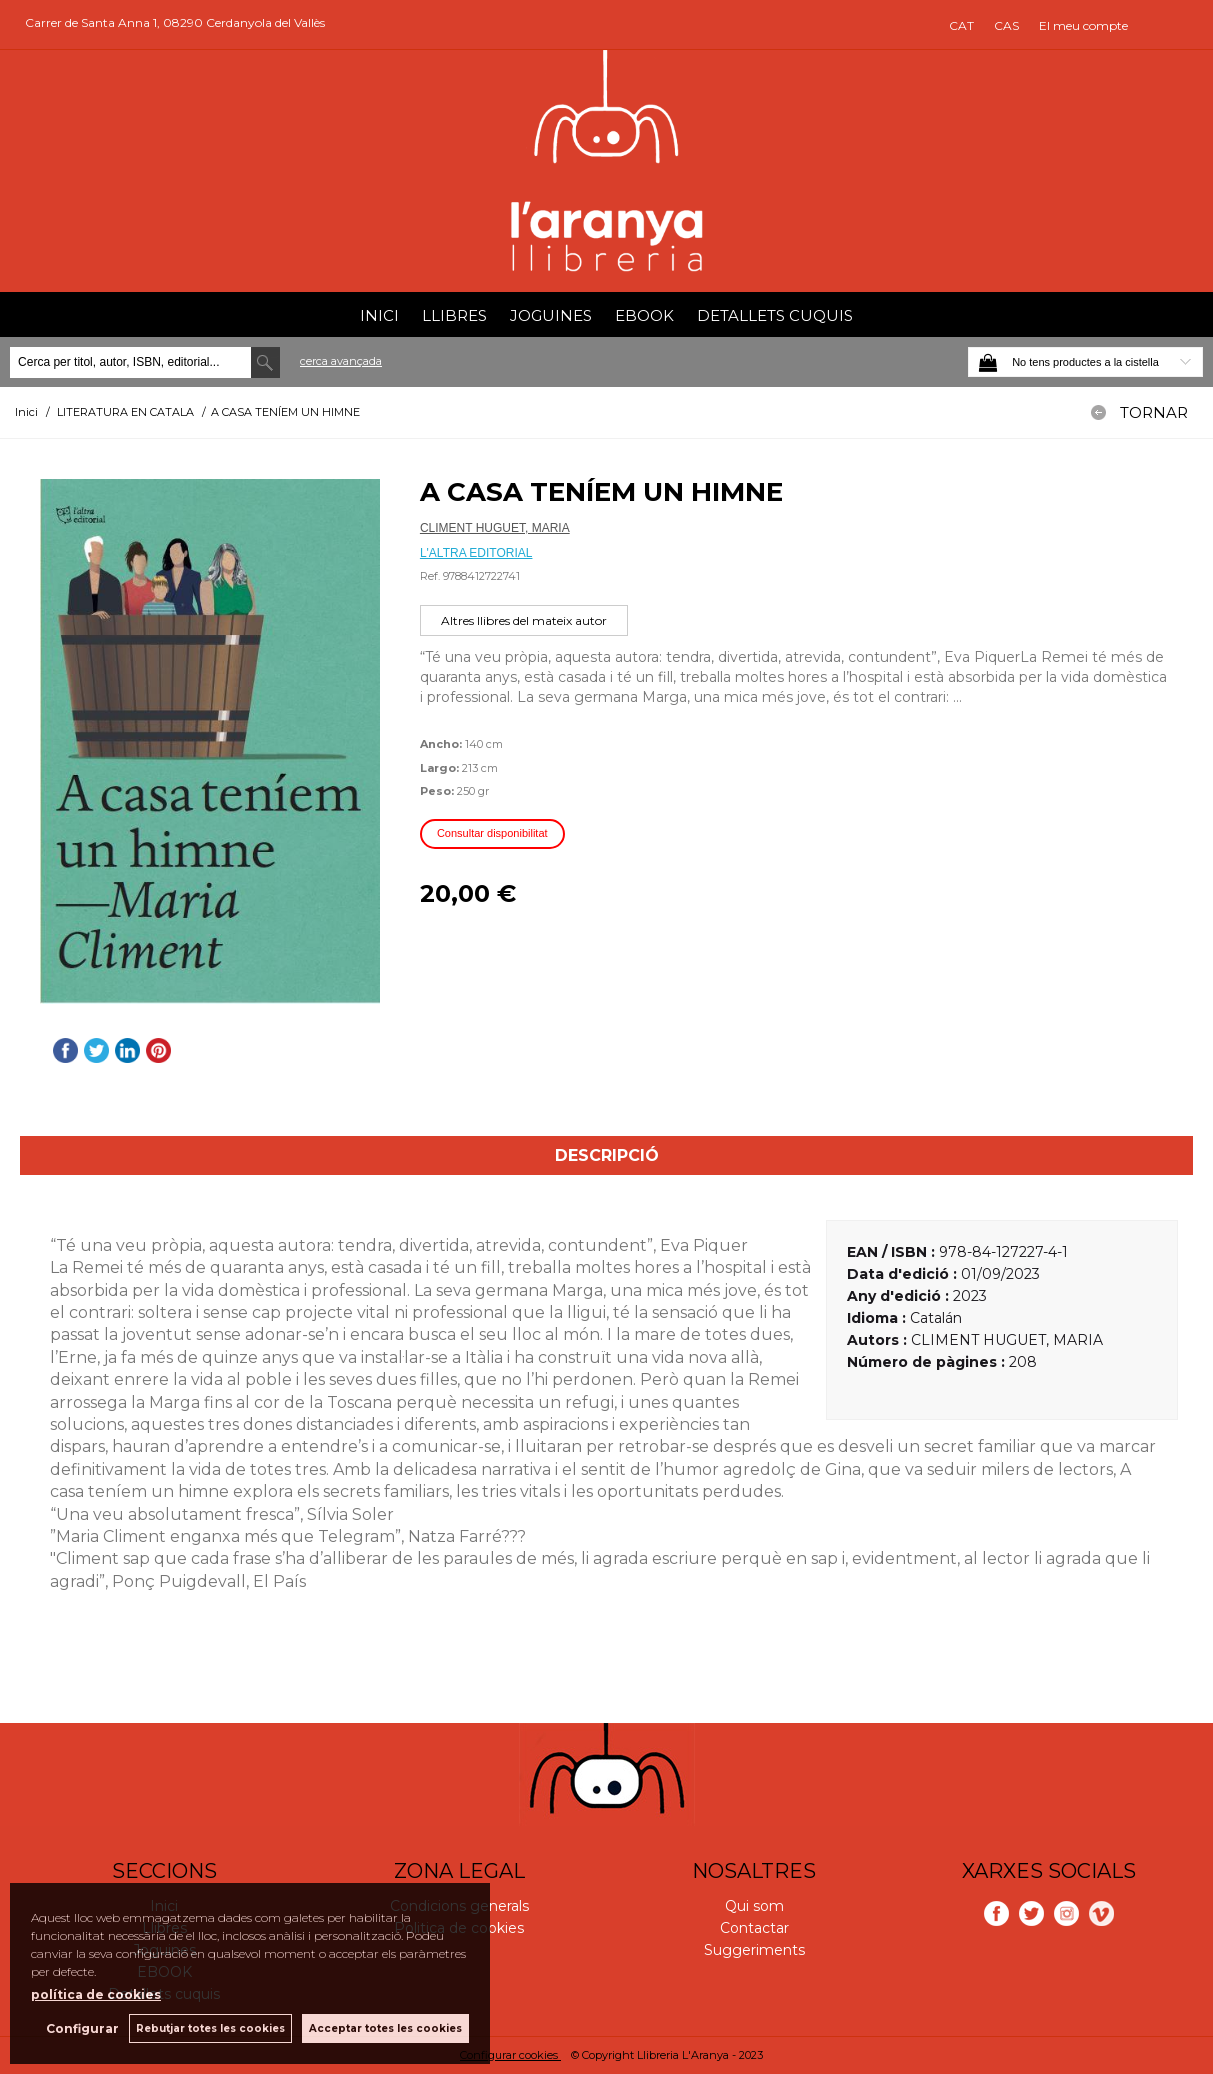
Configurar (82, 2028)
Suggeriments (754, 1950)
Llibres (454, 315)
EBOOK (644, 315)
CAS (1006, 25)
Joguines (551, 315)
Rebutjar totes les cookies (210, 2028)
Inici (379, 315)
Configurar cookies (510, 2055)
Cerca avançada (341, 361)
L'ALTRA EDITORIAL (476, 553)
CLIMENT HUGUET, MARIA (495, 528)
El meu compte (1083, 25)
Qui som (754, 1906)
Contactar (754, 1928)
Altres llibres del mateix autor (524, 620)
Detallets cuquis (775, 315)
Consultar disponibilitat (492, 833)
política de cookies (96, 1994)
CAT (961, 25)
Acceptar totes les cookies (385, 2028)
